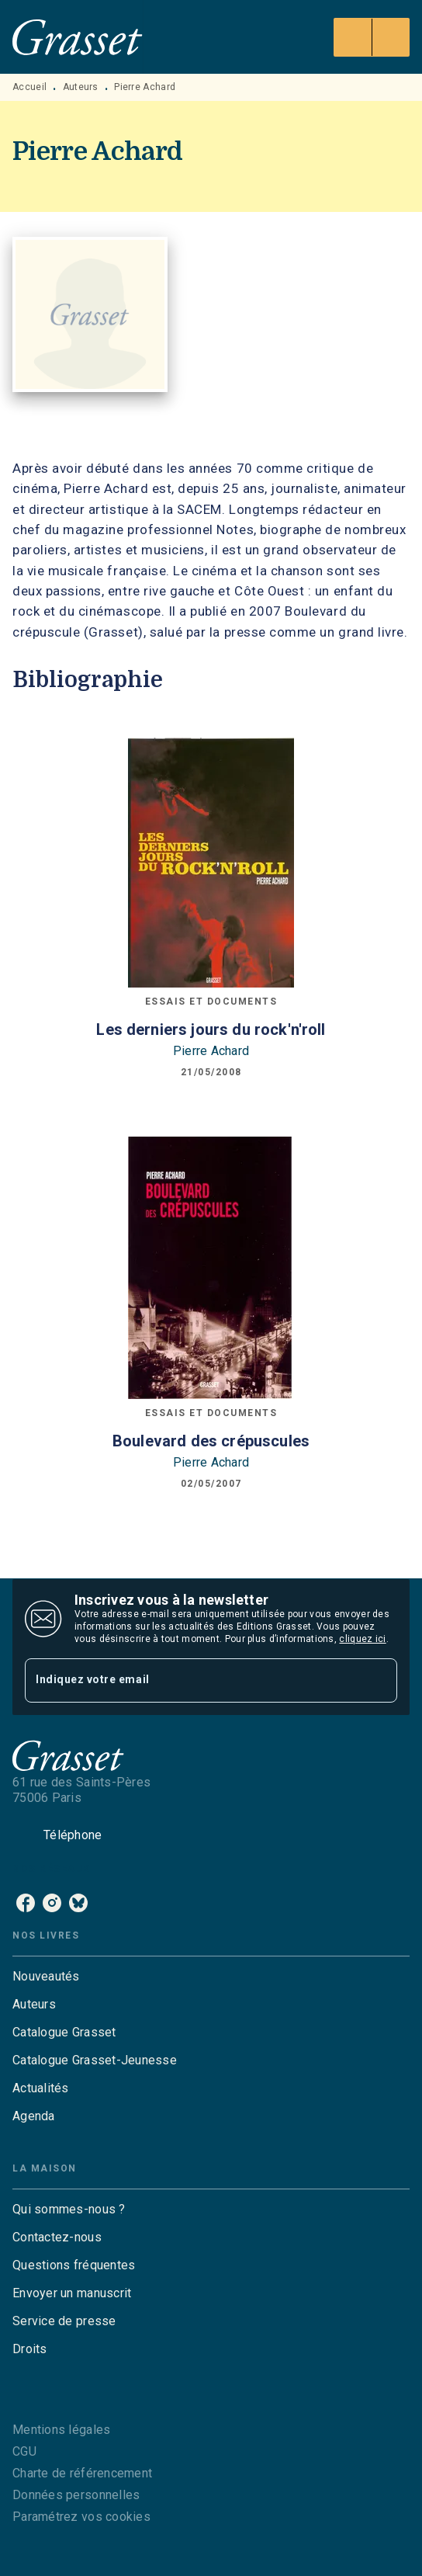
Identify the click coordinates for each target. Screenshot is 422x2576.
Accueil (29, 87)
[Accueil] (77, 37)
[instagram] (52, 1903)
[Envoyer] (378, 1680)
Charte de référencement (82, 2473)
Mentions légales (61, 2429)
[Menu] (372, 37)
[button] (211, 1977)
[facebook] (25, 1903)
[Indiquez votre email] (191, 1680)
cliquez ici (362, 1638)
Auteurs (81, 87)
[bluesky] (78, 1903)
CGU (24, 2451)
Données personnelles (76, 2494)
